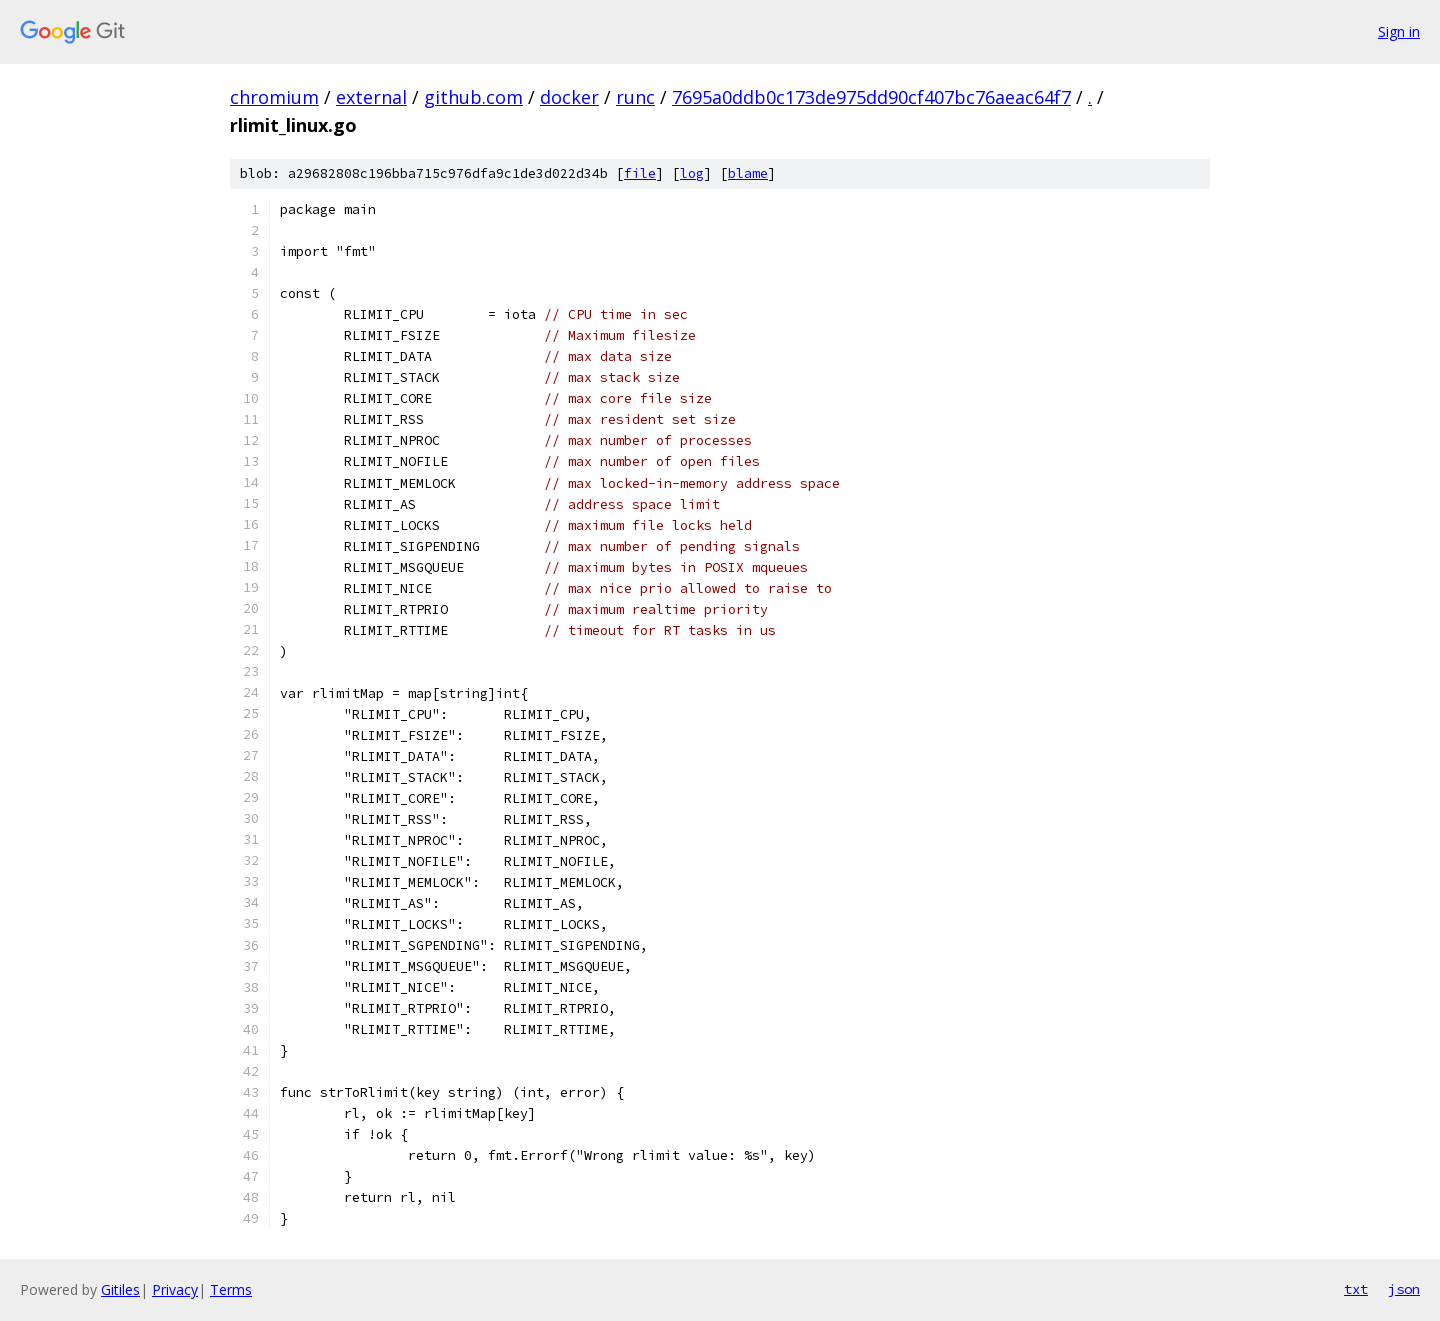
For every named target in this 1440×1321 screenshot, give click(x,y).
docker (569, 97)
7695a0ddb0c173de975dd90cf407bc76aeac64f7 (871, 97)
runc (635, 97)
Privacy (175, 1289)
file (640, 173)
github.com (473, 97)
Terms (231, 1289)
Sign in (1399, 31)
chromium (274, 97)
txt (1356, 1289)
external (371, 97)
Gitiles (120, 1289)
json (1404, 1289)
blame (748, 173)
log (692, 173)
